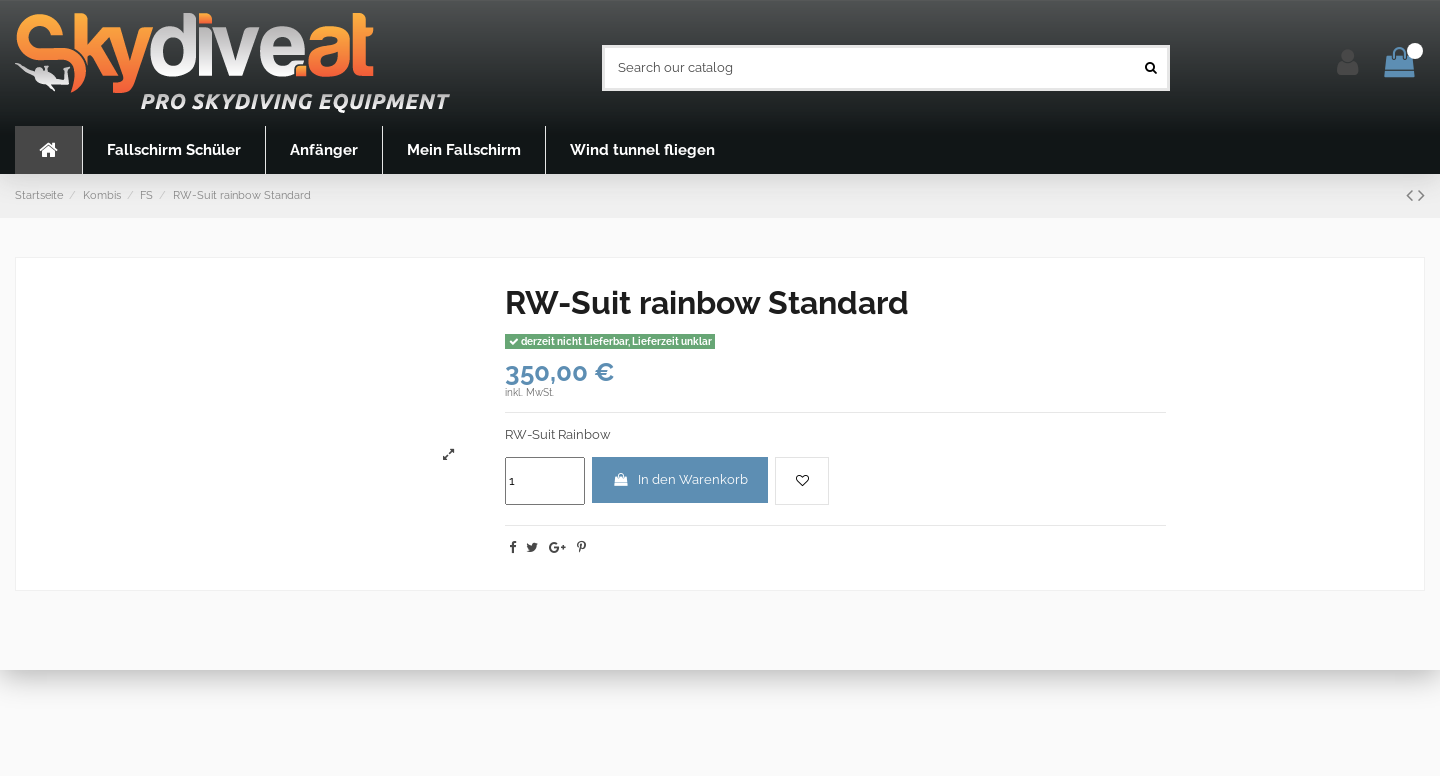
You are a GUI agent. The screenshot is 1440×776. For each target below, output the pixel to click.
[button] (173, 150)
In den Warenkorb (680, 479)
